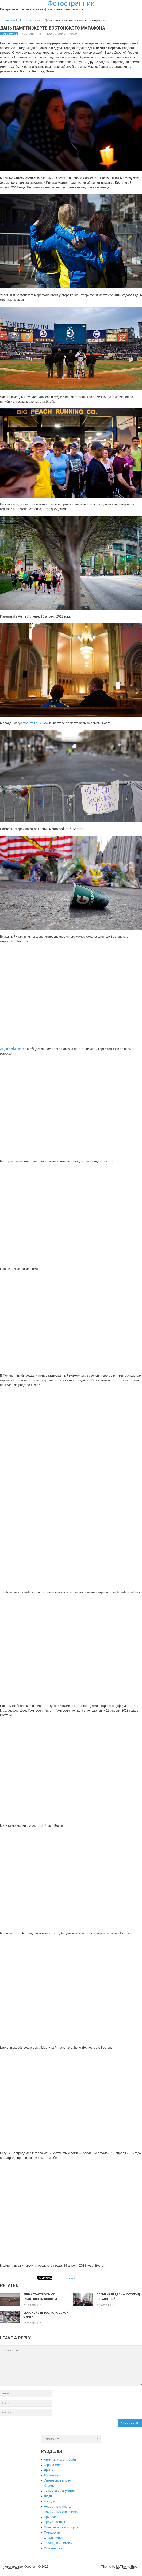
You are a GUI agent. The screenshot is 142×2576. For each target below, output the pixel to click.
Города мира (53, 2465)
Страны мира (53, 2538)
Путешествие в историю (61, 2527)
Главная (9, 20)
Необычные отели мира (61, 2511)
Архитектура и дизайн (60, 2459)
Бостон (51, 33)
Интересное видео (57, 2480)
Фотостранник (13, 2566)
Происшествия (29, 20)
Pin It (72, 2278)
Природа (50, 2517)
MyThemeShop (126, 2566)
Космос (49, 2485)
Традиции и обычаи (58, 2543)
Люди (48, 2496)
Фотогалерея (53, 2548)
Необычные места (57, 2506)
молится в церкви (35, 723)
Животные (51, 2475)
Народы (49, 2501)
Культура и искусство (59, 2491)
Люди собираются (13, 1049)
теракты (74, 33)
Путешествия (53, 2532)
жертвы (62, 33)
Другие (49, 2470)
